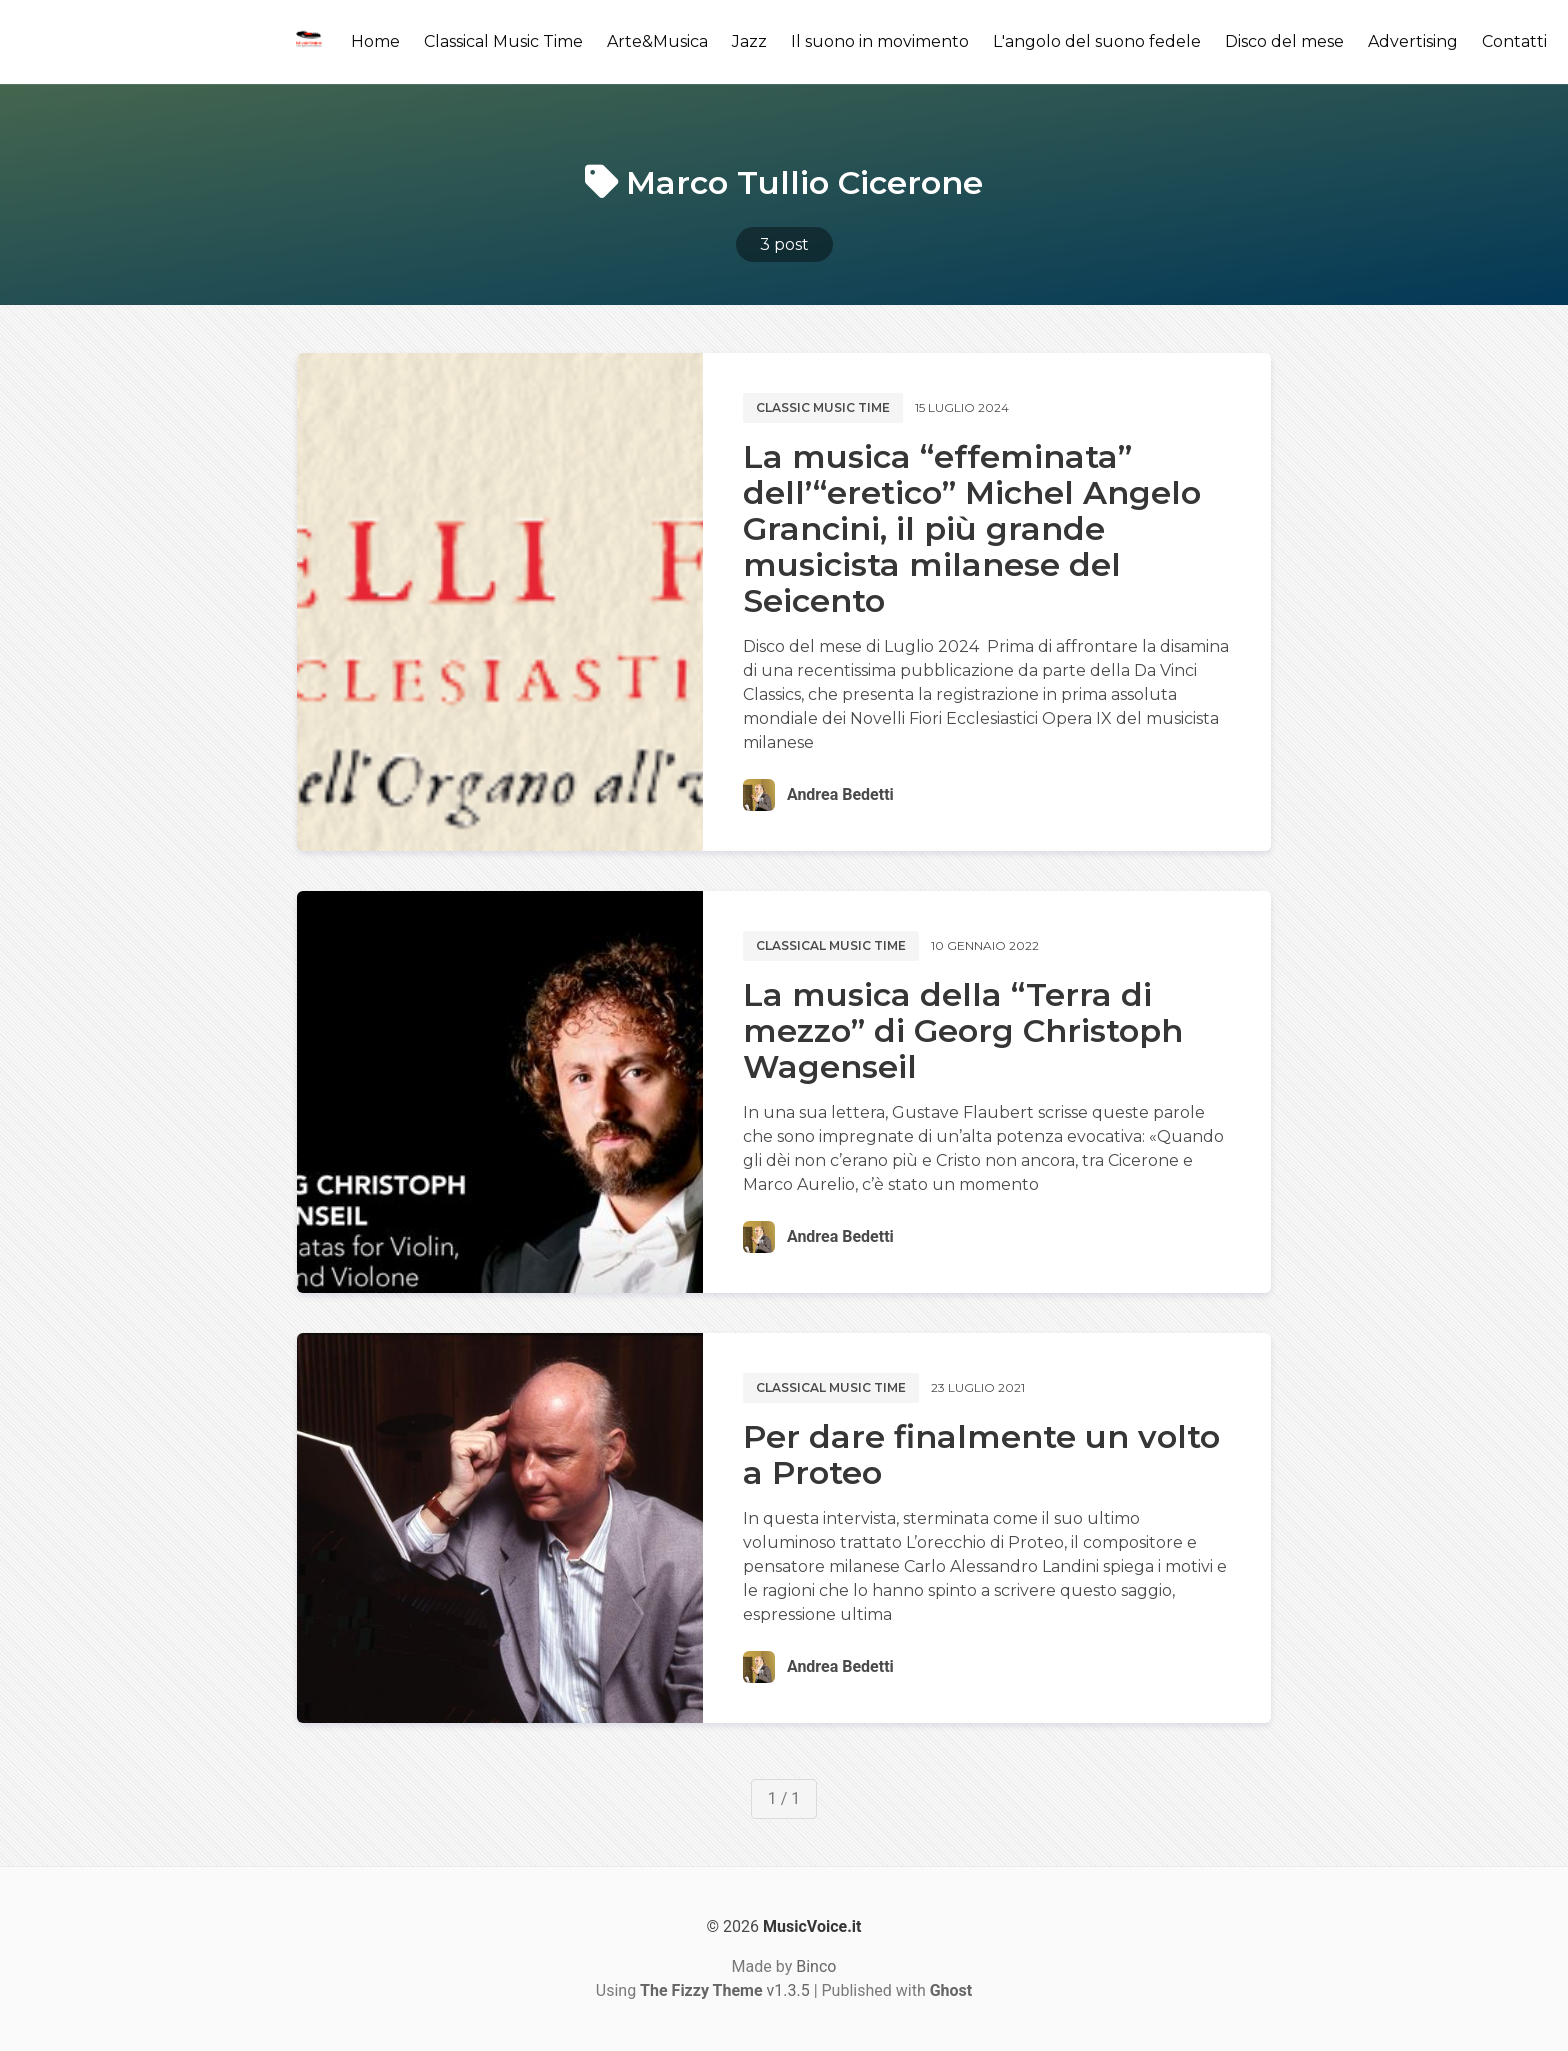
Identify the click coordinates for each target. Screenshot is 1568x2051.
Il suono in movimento (880, 41)
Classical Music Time (503, 41)
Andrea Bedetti (840, 794)
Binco (816, 1966)
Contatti (1514, 41)
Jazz (749, 41)
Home (375, 41)
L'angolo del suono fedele (1097, 41)
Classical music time (831, 945)
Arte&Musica (657, 41)
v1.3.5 (725, 1990)
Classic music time (823, 407)
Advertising (1413, 41)
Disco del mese (1284, 41)
